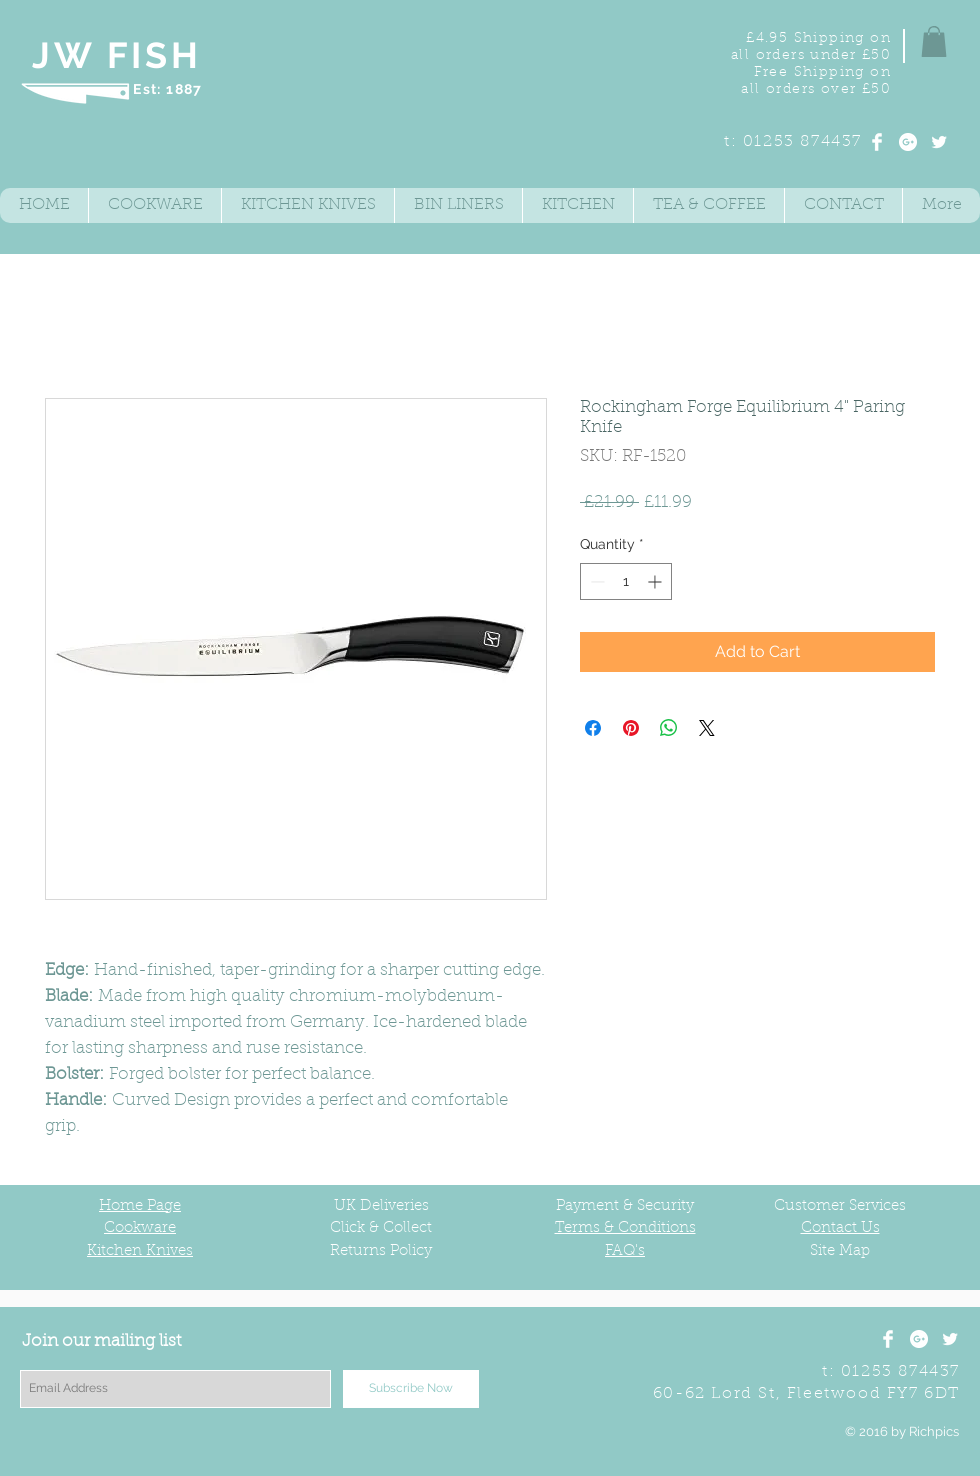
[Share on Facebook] (593, 728)
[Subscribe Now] (411, 1389)
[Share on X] (707, 728)
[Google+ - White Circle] (908, 142)
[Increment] (656, 581)
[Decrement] (595, 581)
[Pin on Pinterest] (631, 728)
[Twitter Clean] (939, 142)
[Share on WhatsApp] (669, 728)
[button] (934, 41)
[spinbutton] (626, 581)
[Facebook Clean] (877, 142)
